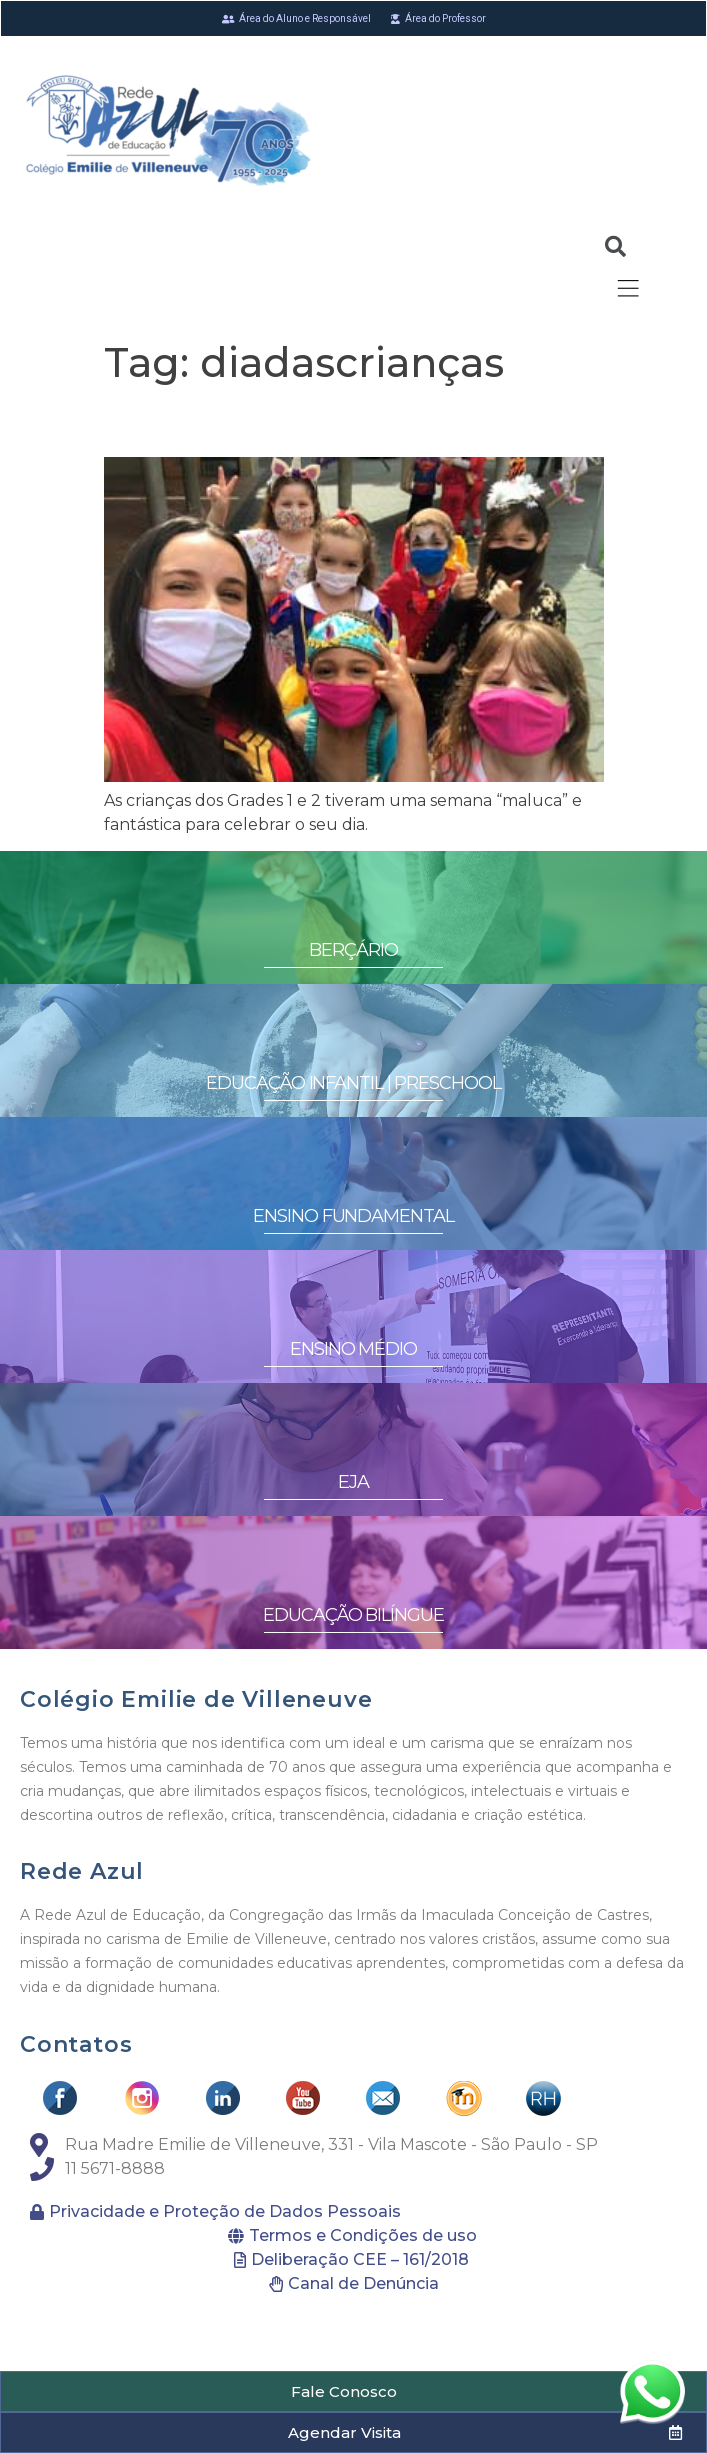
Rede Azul (82, 1871)
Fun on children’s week (291, 421)
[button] (353, 2391)
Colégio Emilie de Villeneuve (196, 1699)
